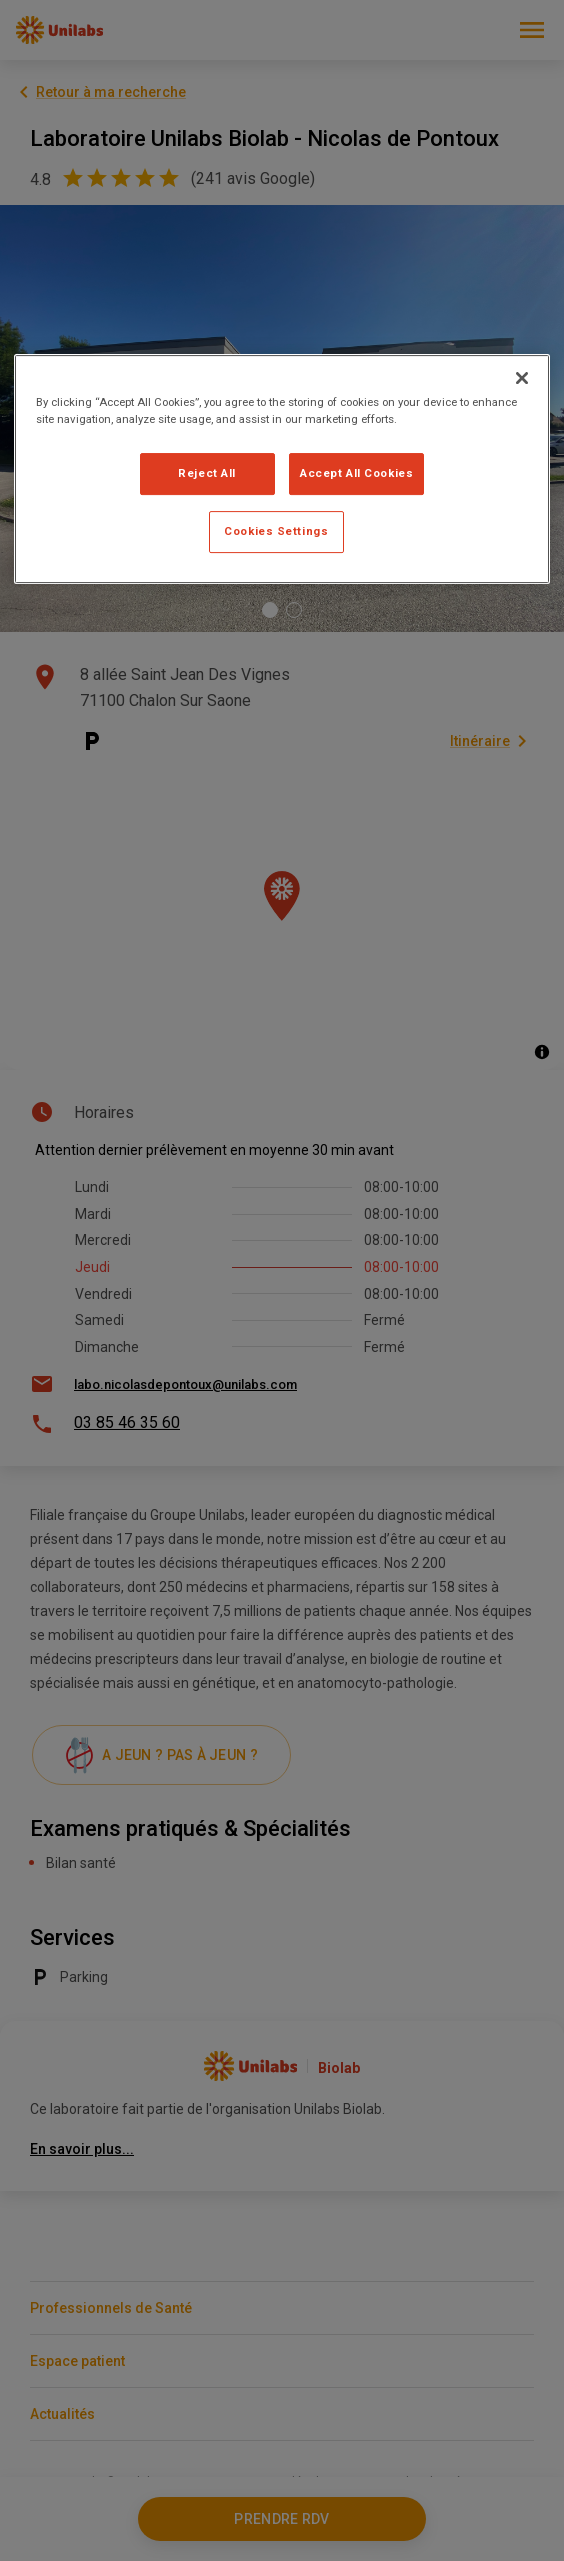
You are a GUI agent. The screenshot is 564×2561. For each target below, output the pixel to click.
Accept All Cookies (356, 473)
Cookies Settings (276, 531)
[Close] (522, 378)
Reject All (207, 473)
